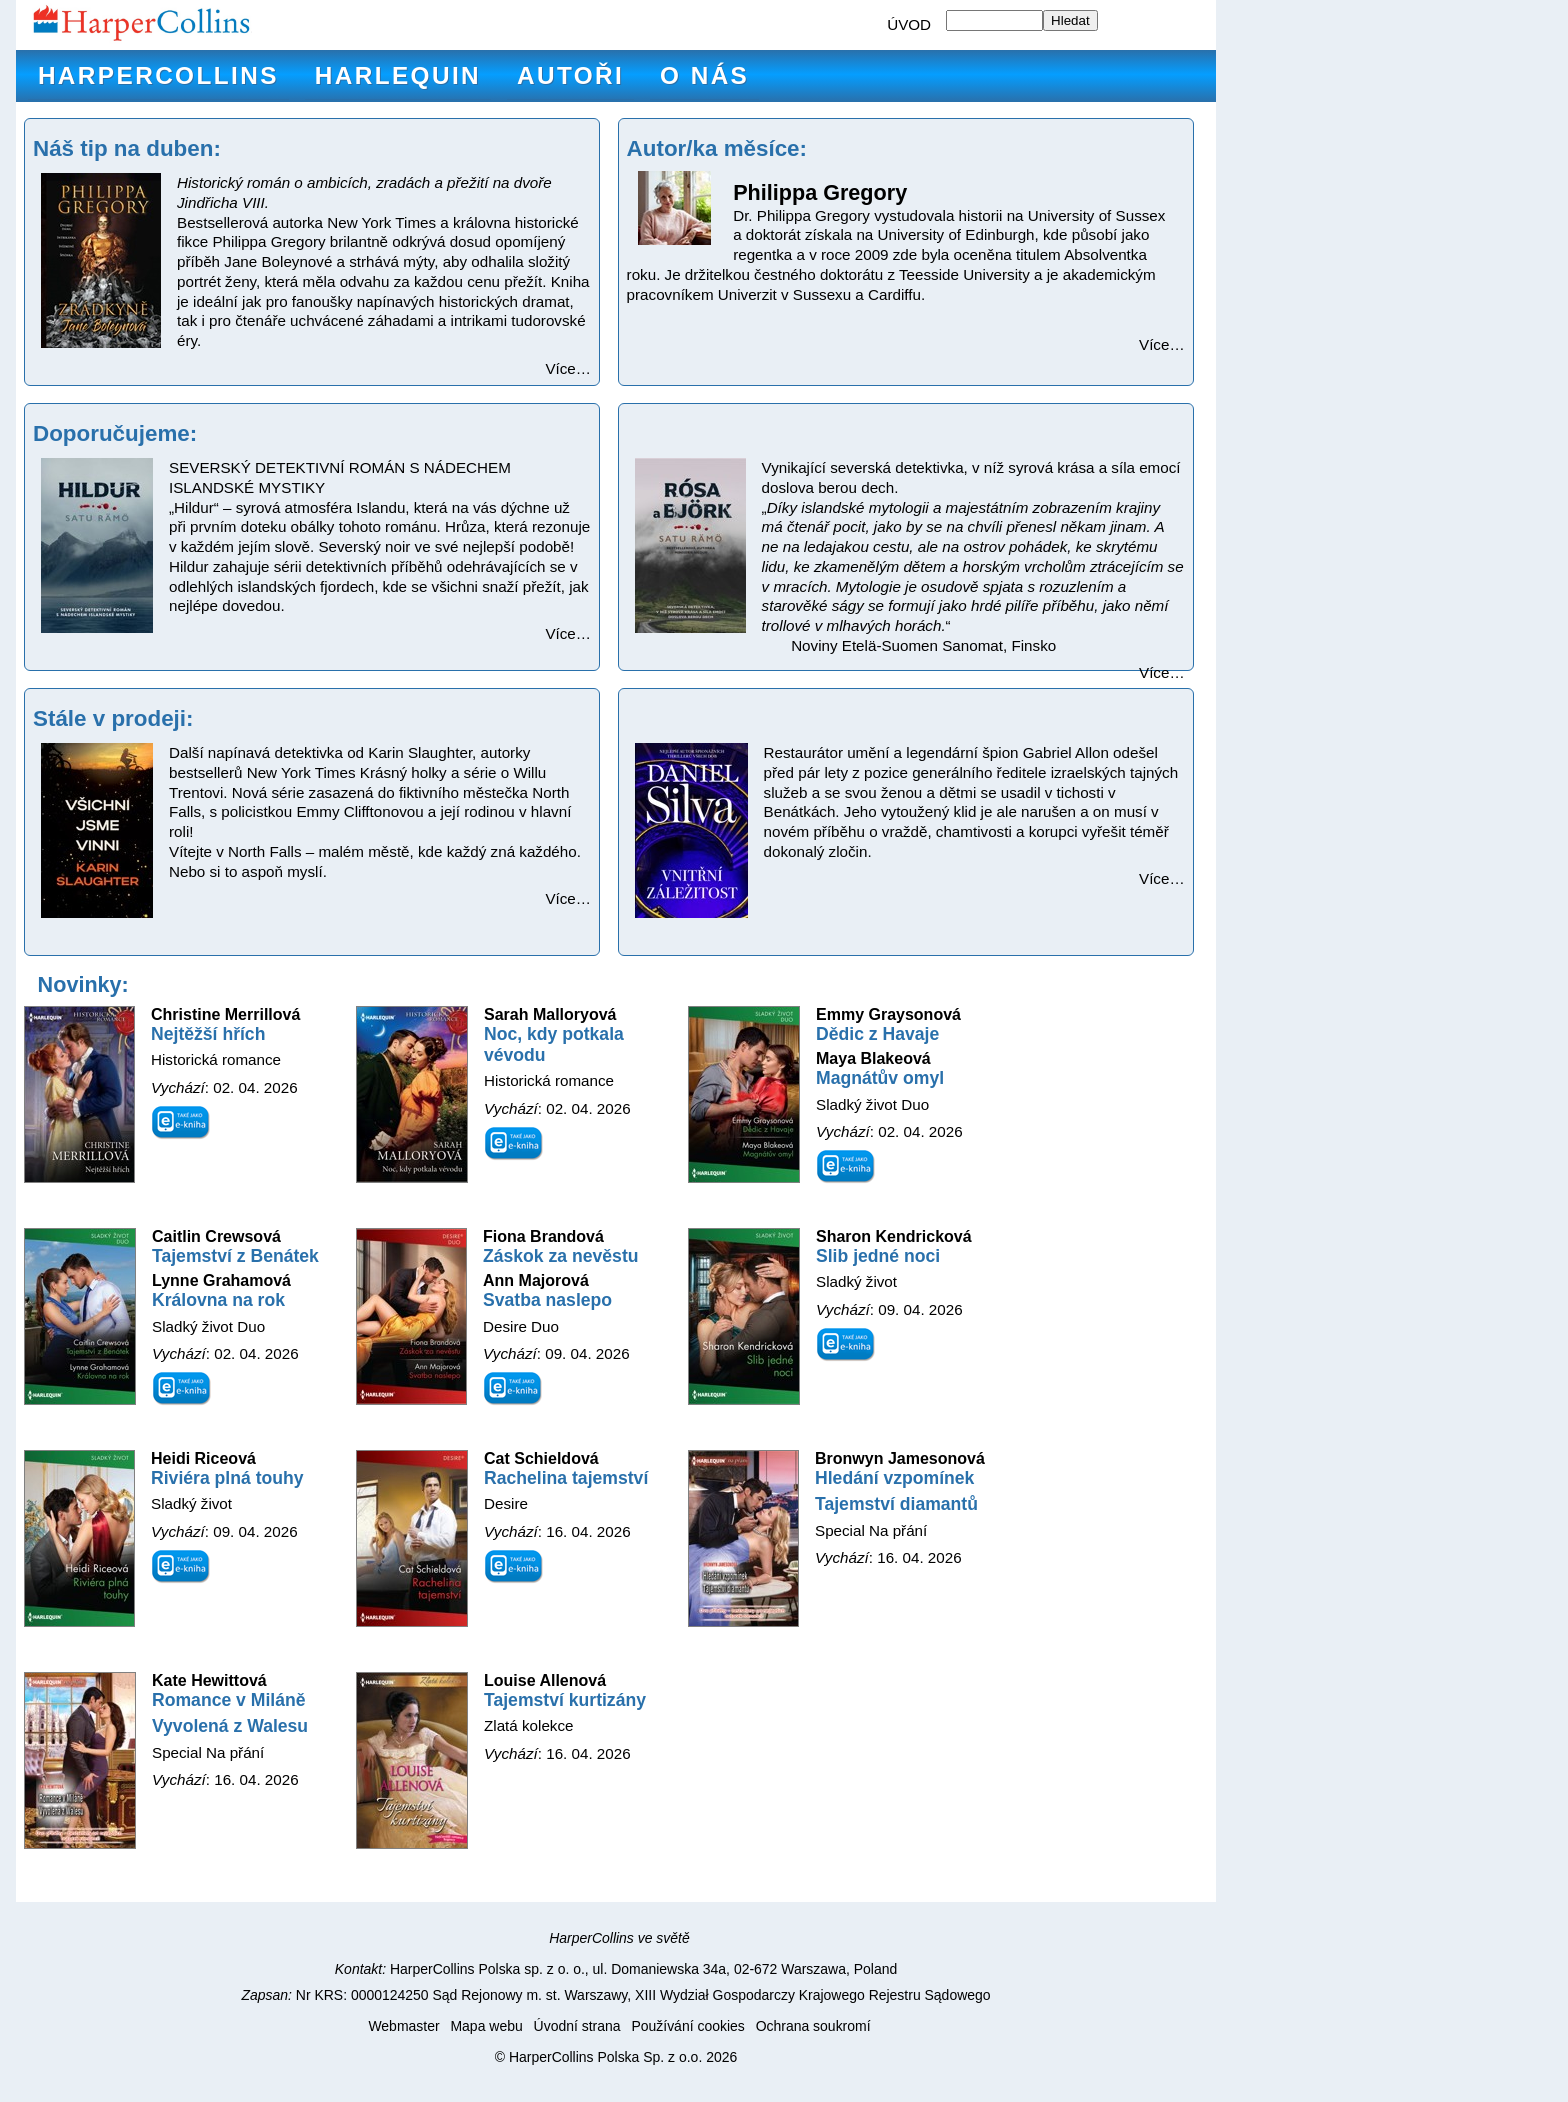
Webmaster (403, 2026)
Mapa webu (486, 2026)
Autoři (570, 75)
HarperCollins (158, 75)
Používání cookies (687, 2026)
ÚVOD (909, 24)
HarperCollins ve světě (619, 1938)
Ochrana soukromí (813, 2026)
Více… (568, 368)
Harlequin (398, 75)
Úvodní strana (577, 2026)
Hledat (1070, 20)
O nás (704, 75)
